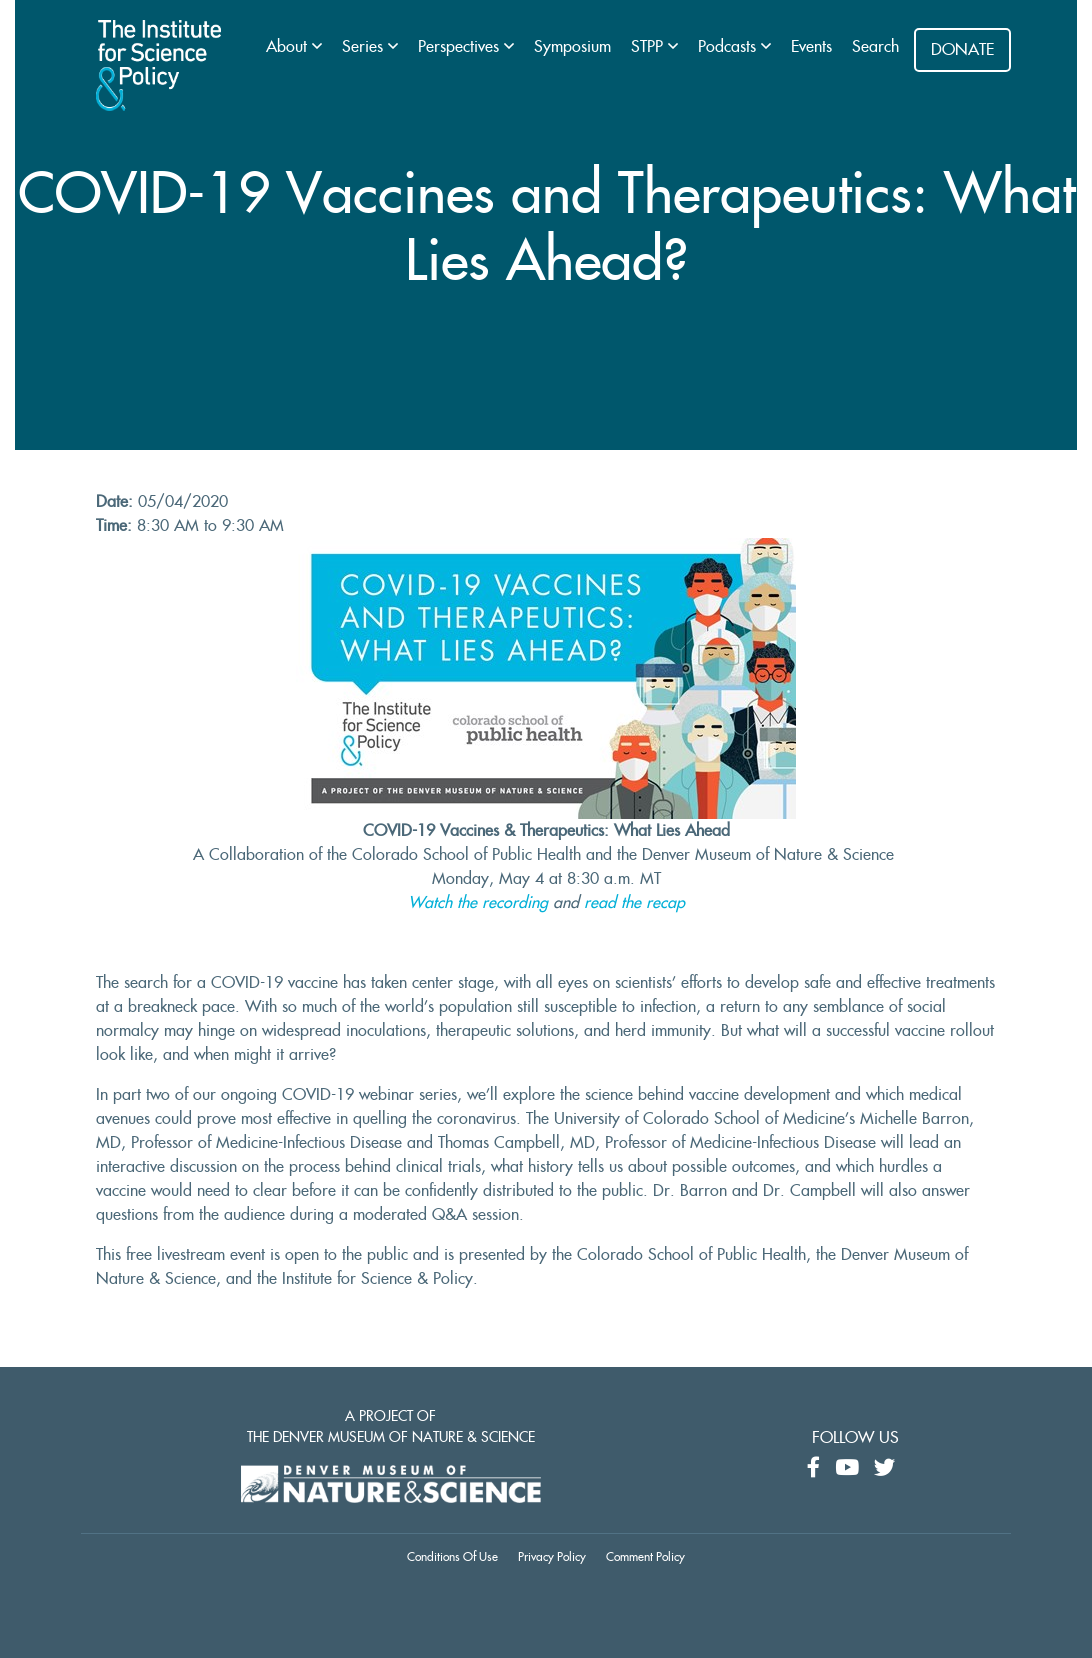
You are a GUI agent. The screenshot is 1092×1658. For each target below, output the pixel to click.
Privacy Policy (552, 1557)
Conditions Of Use (452, 1557)
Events (811, 47)
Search (875, 47)
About (289, 47)
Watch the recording (478, 903)
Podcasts (729, 47)
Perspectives (461, 47)
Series (365, 47)
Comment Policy (645, 1557)
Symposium (572, 47)
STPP (649, 47)
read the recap (634, 903)
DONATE (962, 50)
